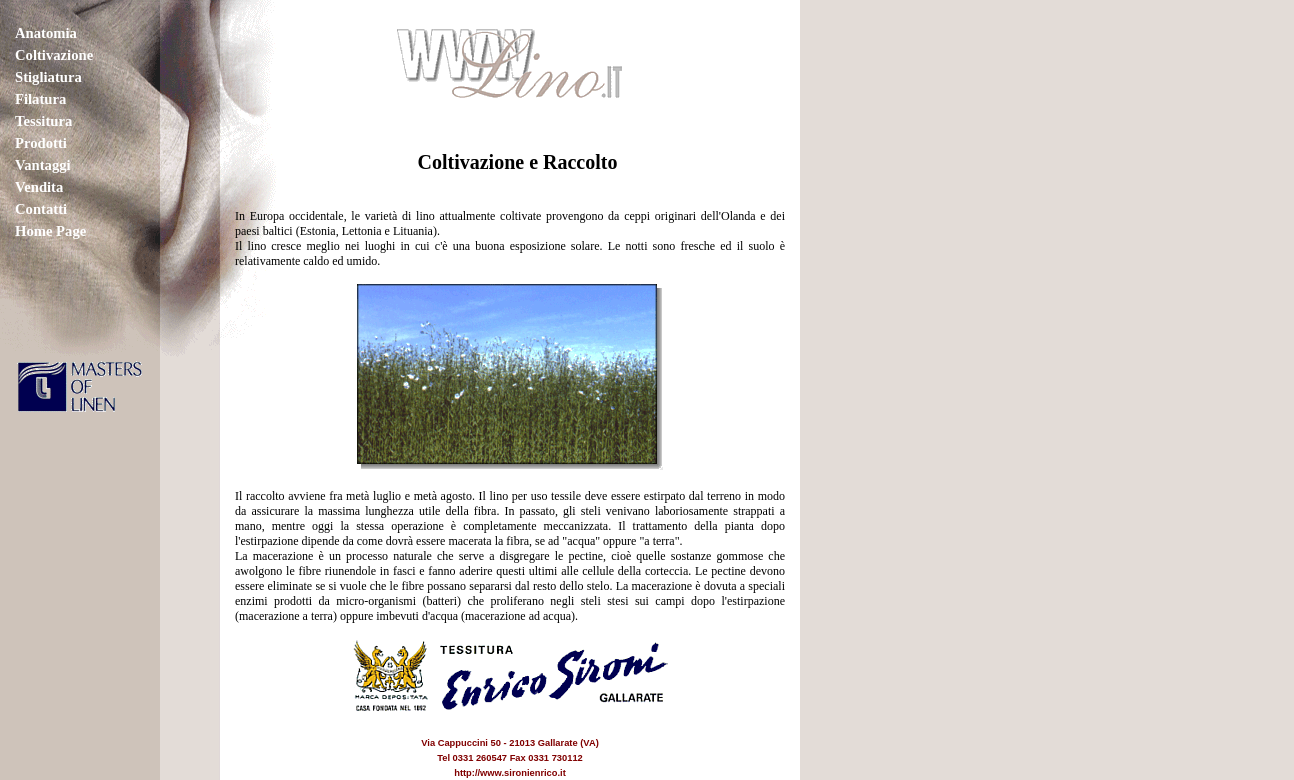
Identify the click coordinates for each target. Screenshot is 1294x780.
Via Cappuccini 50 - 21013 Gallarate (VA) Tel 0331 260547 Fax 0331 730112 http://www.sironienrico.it (510, 743)
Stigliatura (48, 77)
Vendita (39, 187)
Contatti (41, 209)
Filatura (40, 99)
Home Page (50, 231)
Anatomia (46, 33)
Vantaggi (43, 165)
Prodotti (41, 143)
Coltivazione (54, 55)
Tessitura (43, 121)
